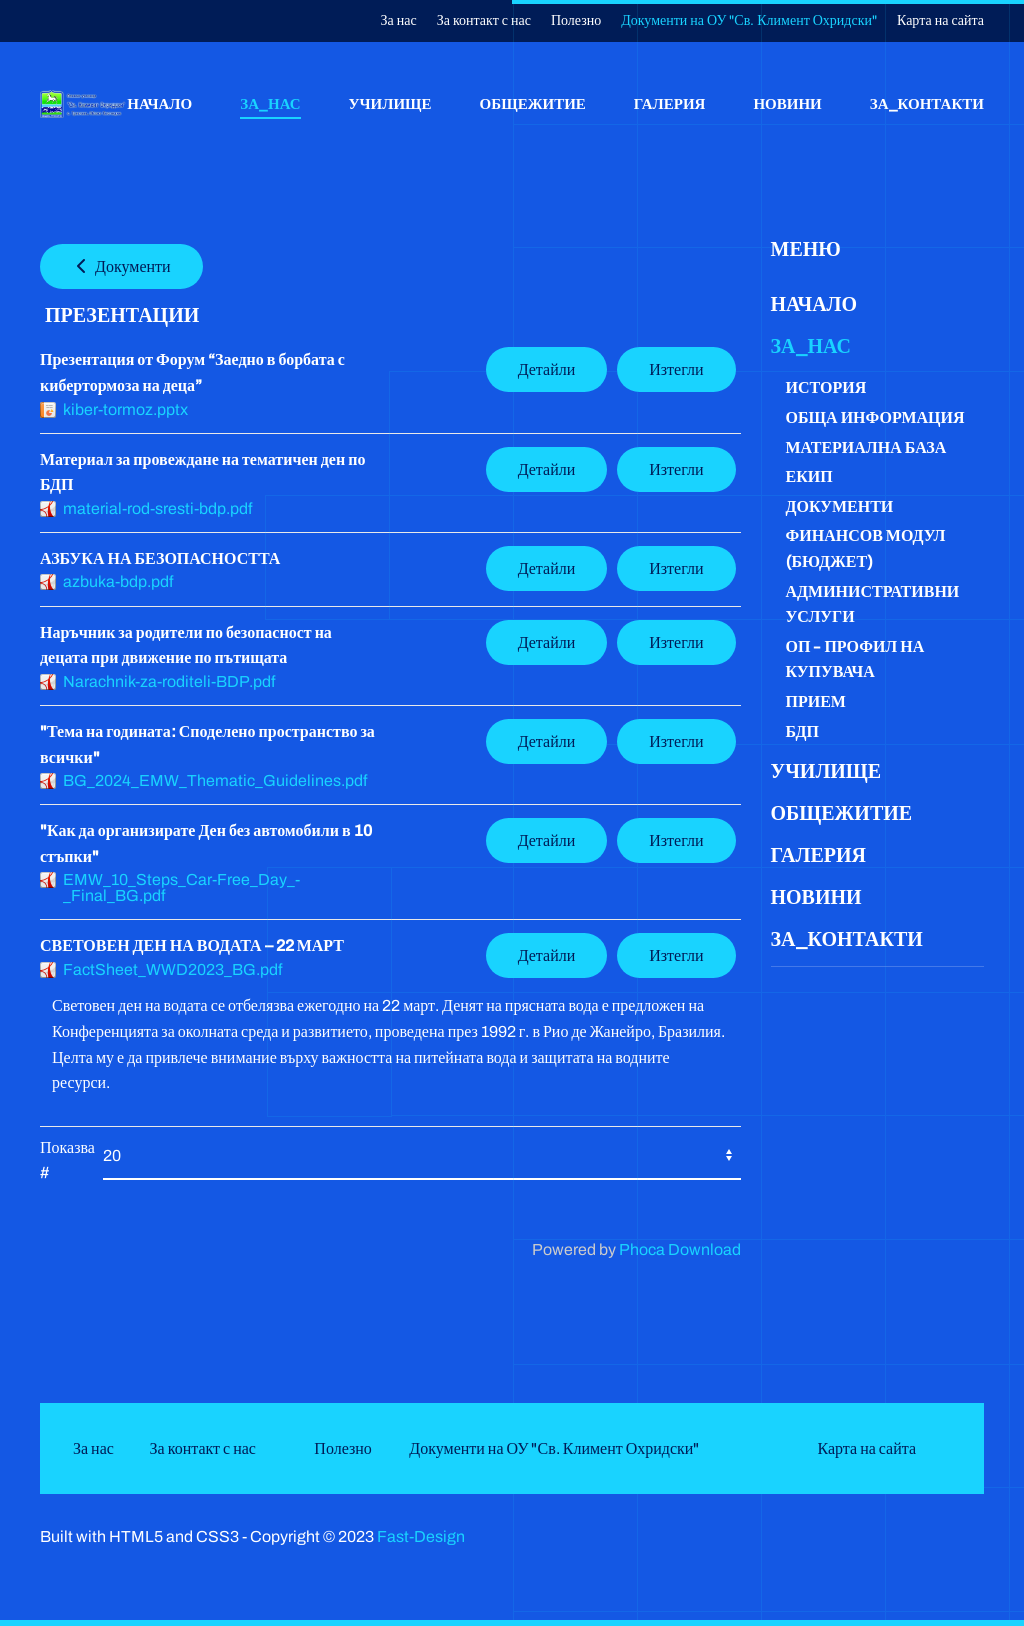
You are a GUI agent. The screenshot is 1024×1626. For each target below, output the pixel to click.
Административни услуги (873, 604)
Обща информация (875, 417)
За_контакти (927, 103)
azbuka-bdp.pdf (118, 581)
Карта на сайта (940, 20)
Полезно (576, 20)
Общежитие (533, 103)
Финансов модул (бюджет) (866, 548)
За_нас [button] (270, 103)
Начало (159, 103)
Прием (816, 701)
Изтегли (676, 369)
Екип (809, 476)
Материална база (866, 447)
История (826, 387)
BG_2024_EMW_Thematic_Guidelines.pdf (215, 780)
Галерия (670, 103)
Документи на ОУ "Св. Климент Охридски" (749, 20)
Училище (390, 103)
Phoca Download (680, 1249)
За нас (399, 20)
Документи (121, 266)
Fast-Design (421, 1536)
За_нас (811, 346)
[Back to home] (83, 104)
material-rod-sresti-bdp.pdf (157, 508)
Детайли (547, 369)
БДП (802, 731)
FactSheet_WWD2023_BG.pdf (172, 969)
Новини (787, 103)
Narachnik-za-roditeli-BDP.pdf (169, 681)
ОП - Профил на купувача (855, 659)
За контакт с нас (484, 20)
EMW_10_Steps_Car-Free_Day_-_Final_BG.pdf (181, 887)
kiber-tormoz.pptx (125, 409)
